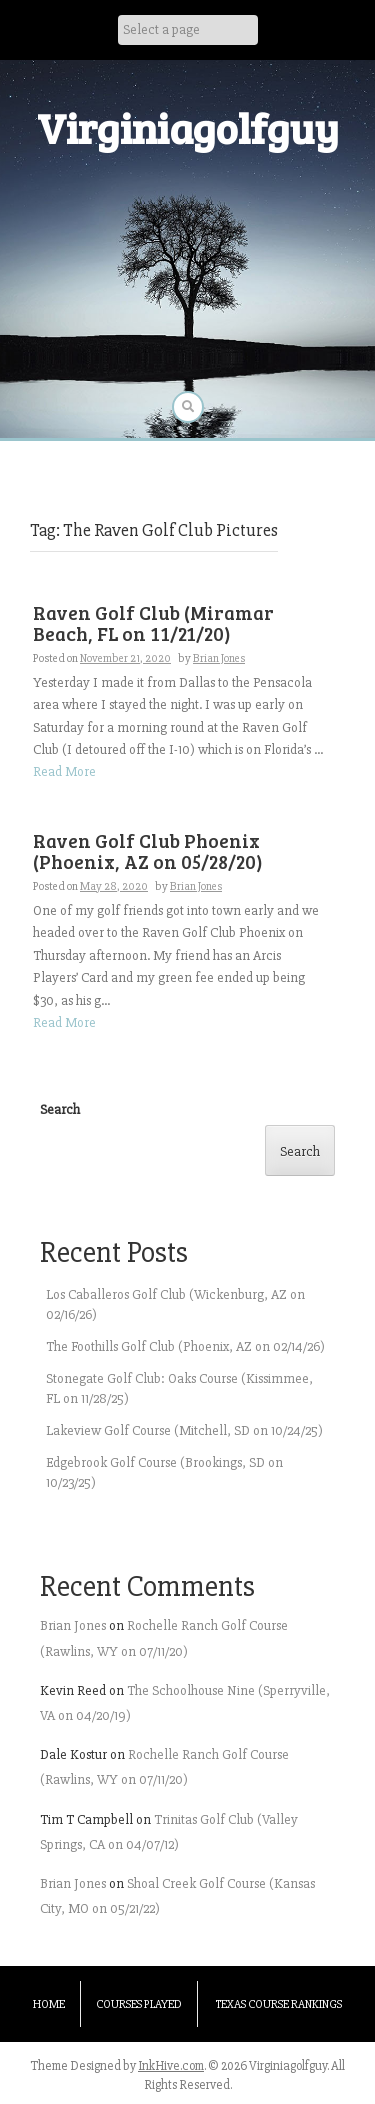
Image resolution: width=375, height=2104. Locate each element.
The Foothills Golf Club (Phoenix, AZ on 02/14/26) (185, 1346)
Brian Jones (219, 658)
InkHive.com (171, 2066)
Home (49, 2004)
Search (60, 1109)
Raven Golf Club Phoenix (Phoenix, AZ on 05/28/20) (148, 851)
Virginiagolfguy (188, 127)
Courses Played (139, 2004)
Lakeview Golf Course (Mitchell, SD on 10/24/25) (184, 1430)
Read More (64, 771)
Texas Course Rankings (279, 2004)
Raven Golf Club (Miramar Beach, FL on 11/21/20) (153, 623)
